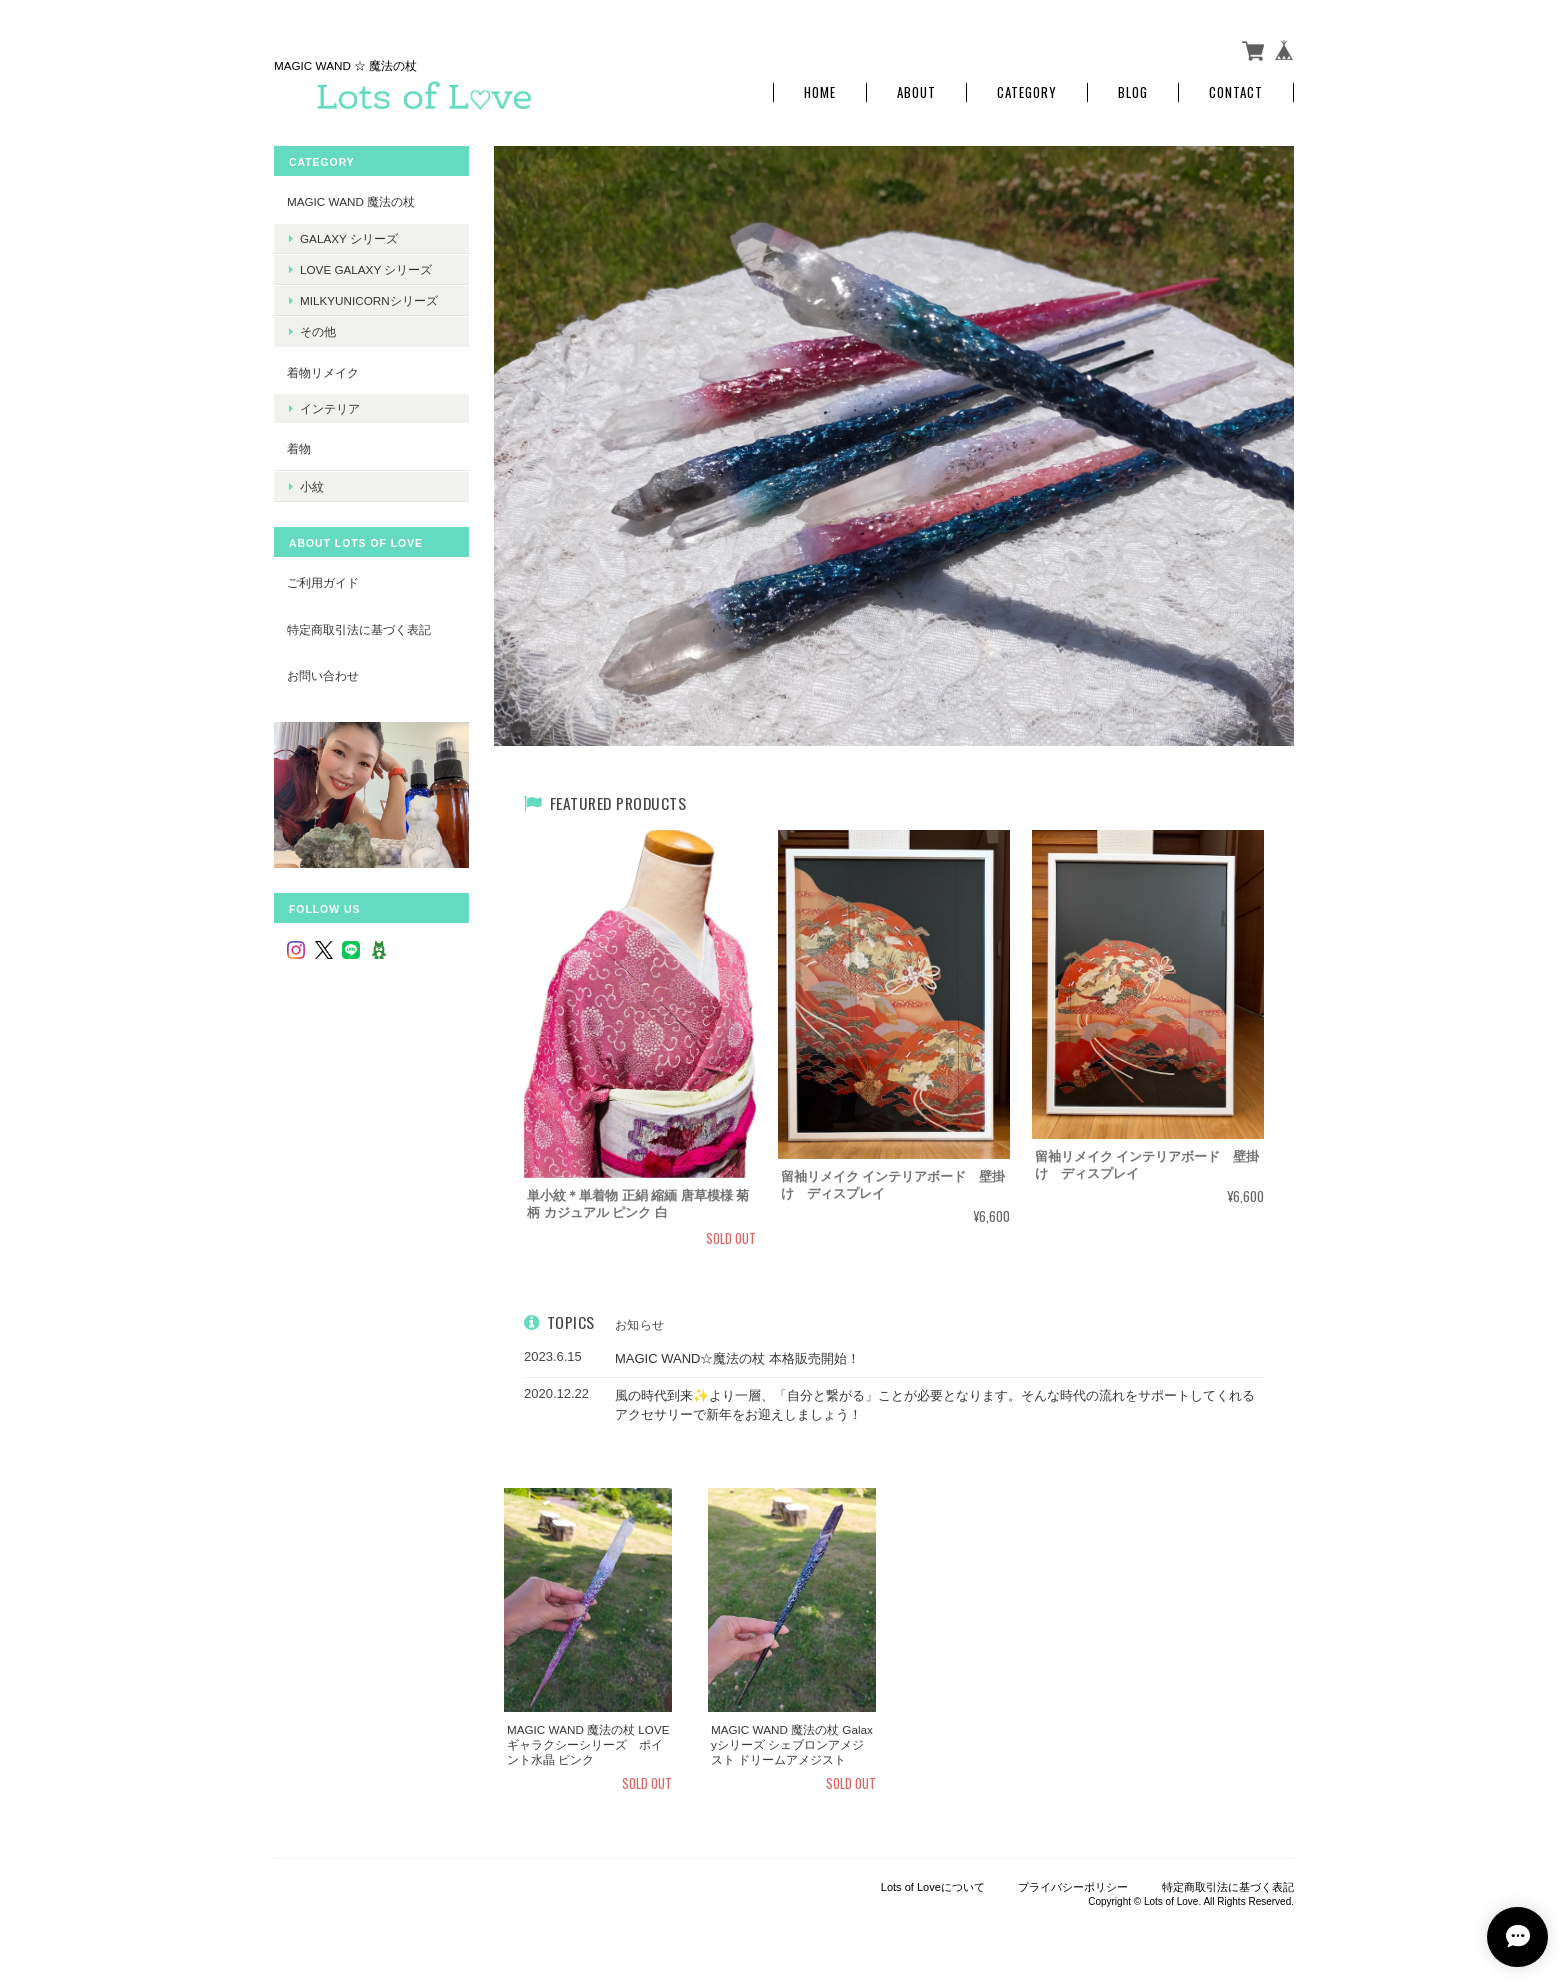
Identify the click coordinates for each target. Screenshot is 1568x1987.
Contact (1236, 92)
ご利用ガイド (323, 582)
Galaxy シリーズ (349, 238)
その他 (318, 331)
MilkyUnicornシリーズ (369, 300)
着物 (299, 448)
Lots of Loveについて (933, 1887)
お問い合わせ (323, 675)
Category (1027, 92)
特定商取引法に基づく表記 (359, 629)
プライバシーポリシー (1073, 1887)
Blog (1133, 92)
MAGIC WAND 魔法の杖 (351, 201)
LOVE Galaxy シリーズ (366, 269)
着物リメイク (323, 372)
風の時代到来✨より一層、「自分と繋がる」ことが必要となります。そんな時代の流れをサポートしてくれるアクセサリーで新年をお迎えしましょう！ (935, 1405)
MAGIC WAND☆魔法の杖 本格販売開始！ (737, 1358)
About (916, 92)
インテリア (330, 408)
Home (820, 92)
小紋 (312, 486)
